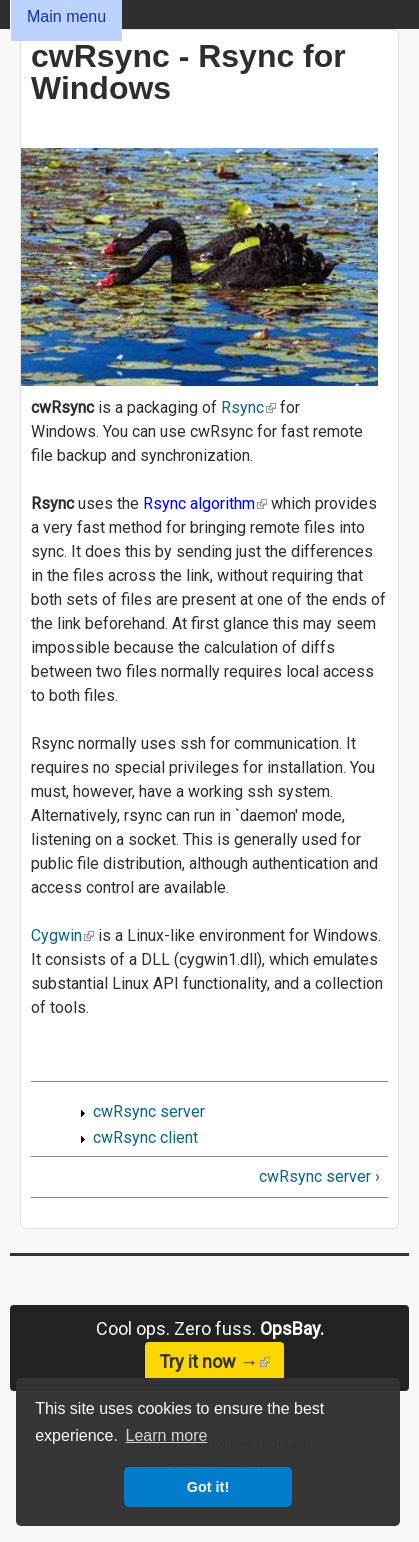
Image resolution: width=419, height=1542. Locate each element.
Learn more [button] (167, 1435)
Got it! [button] (208, 1487)
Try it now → (221, 1361)
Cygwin (62, 935)
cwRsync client (145, 1137)
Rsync (248, 407)
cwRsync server (149, 1111)
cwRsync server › (319, 1176)
